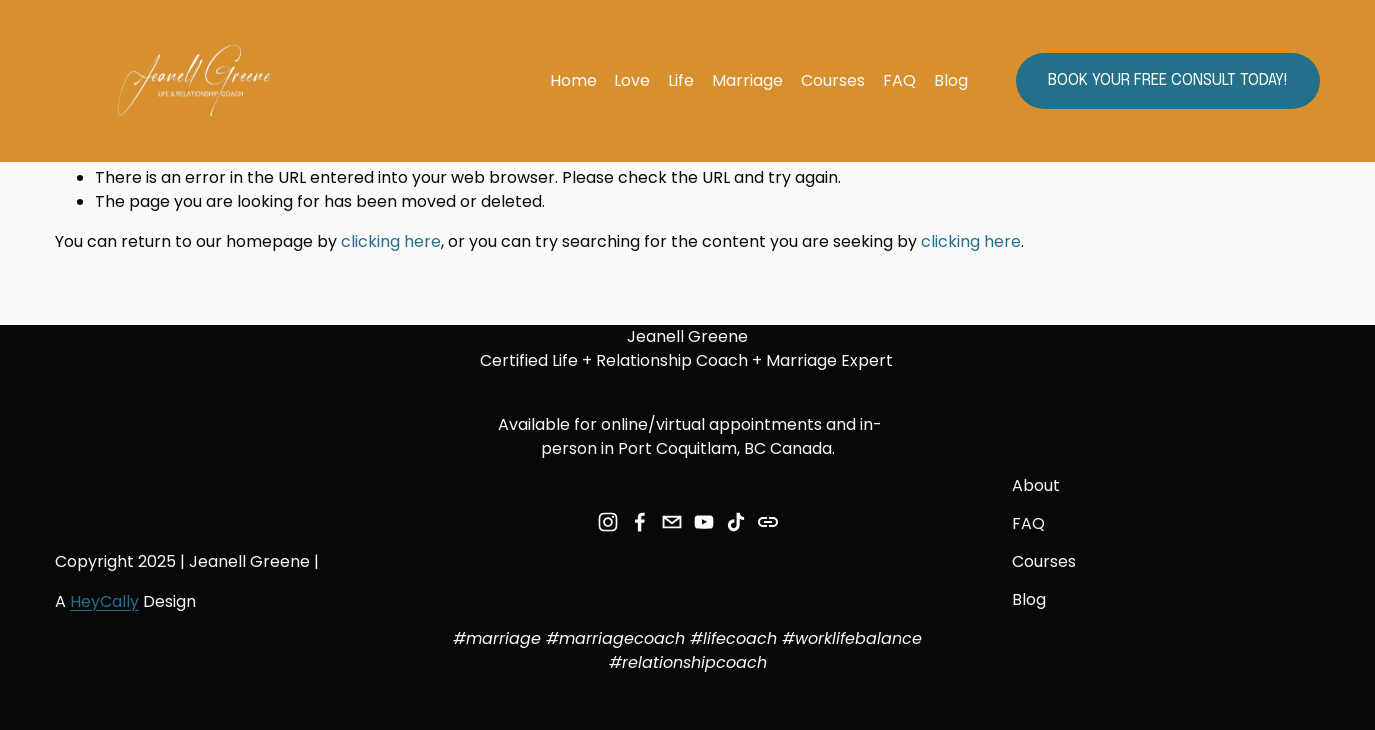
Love (632, 80)
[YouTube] (704, 522)
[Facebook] (640, 522)
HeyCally (104, 601)
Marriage (747, 80)
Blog (951, 80)
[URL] (768, 522)
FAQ (899, 80)
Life (681, 80)
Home (573, 80)
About (1036, 485)
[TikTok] (736, 522)
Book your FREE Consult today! (1168, 80)
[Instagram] (608, 522)
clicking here (391, 241)
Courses (833, 80)
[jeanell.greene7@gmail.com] (672, 522)
